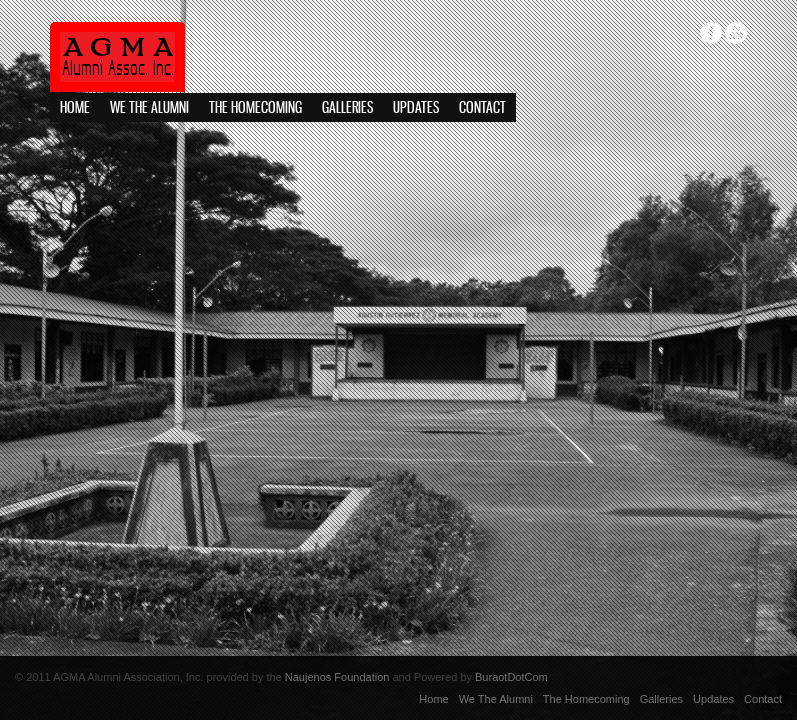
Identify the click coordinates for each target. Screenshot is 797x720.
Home (75, 108)
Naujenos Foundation (337, 677)
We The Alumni (149, 108)
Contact (482, 108)
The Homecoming (255, 108)
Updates (416, 108)
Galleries (347, 108)
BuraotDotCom (511, 677)
